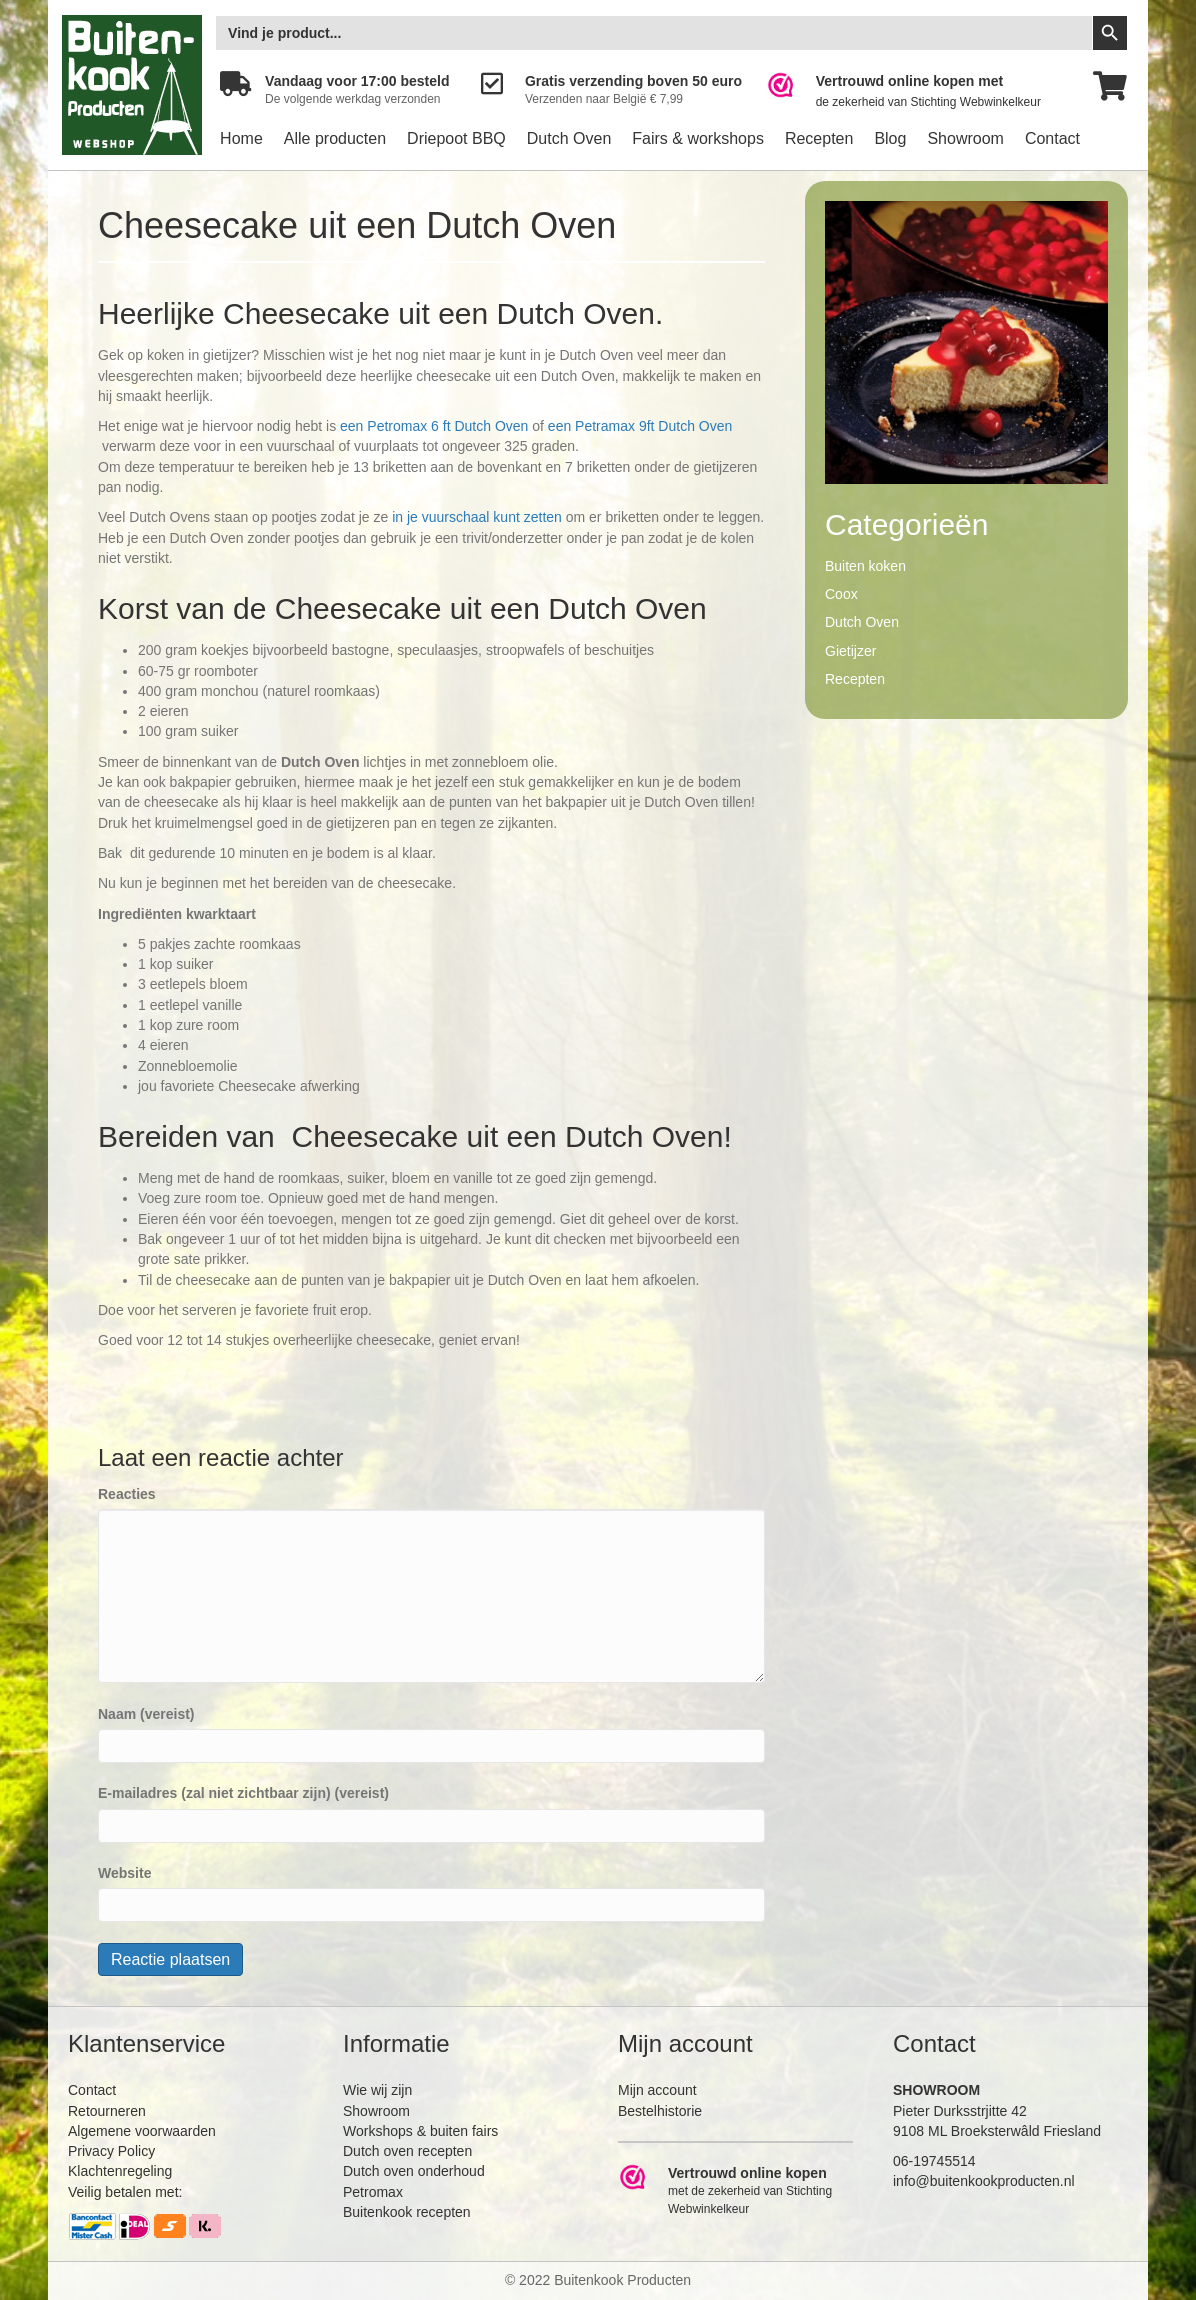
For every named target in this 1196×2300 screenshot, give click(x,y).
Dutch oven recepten (407, 2151)
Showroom (965, 138)
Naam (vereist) (146, 1714)
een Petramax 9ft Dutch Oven (640, 426)
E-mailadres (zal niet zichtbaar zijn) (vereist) (243, 1793)
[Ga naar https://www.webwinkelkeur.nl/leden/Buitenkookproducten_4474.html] (917, 91)
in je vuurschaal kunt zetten (477, 517)
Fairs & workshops (698, 138)
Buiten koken (865, 566)
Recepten (819, 138)
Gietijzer (850, 651)
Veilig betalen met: (125, 2192)
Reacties (127, 1494)
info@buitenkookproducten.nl (984, 2181)
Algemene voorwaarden (142, 2131)
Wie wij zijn (377, 2090)
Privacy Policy (111, 2151)
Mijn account (657, 2090)
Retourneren (107, 2111)
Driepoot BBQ (456, 138)
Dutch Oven (569, 138)
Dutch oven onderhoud (414, 2171)
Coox (841, 594)
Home (241, 138)
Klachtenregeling (120, 2171)
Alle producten (335, 138)
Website (124, 1873)
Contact (1052, 138)
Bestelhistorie (660, 2111)
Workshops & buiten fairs (420, 2131)
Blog (890, 138)
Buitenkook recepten (407, 2212)
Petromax (373, 2192)
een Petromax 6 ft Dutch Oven (434, 426)
